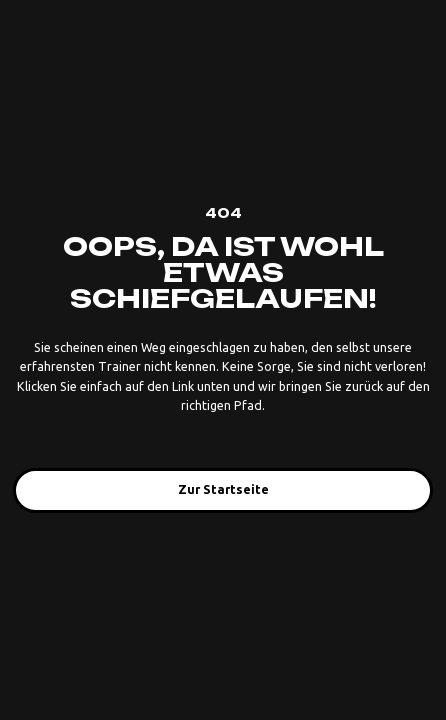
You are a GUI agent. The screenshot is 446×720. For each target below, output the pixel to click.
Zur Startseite (223, 489)
